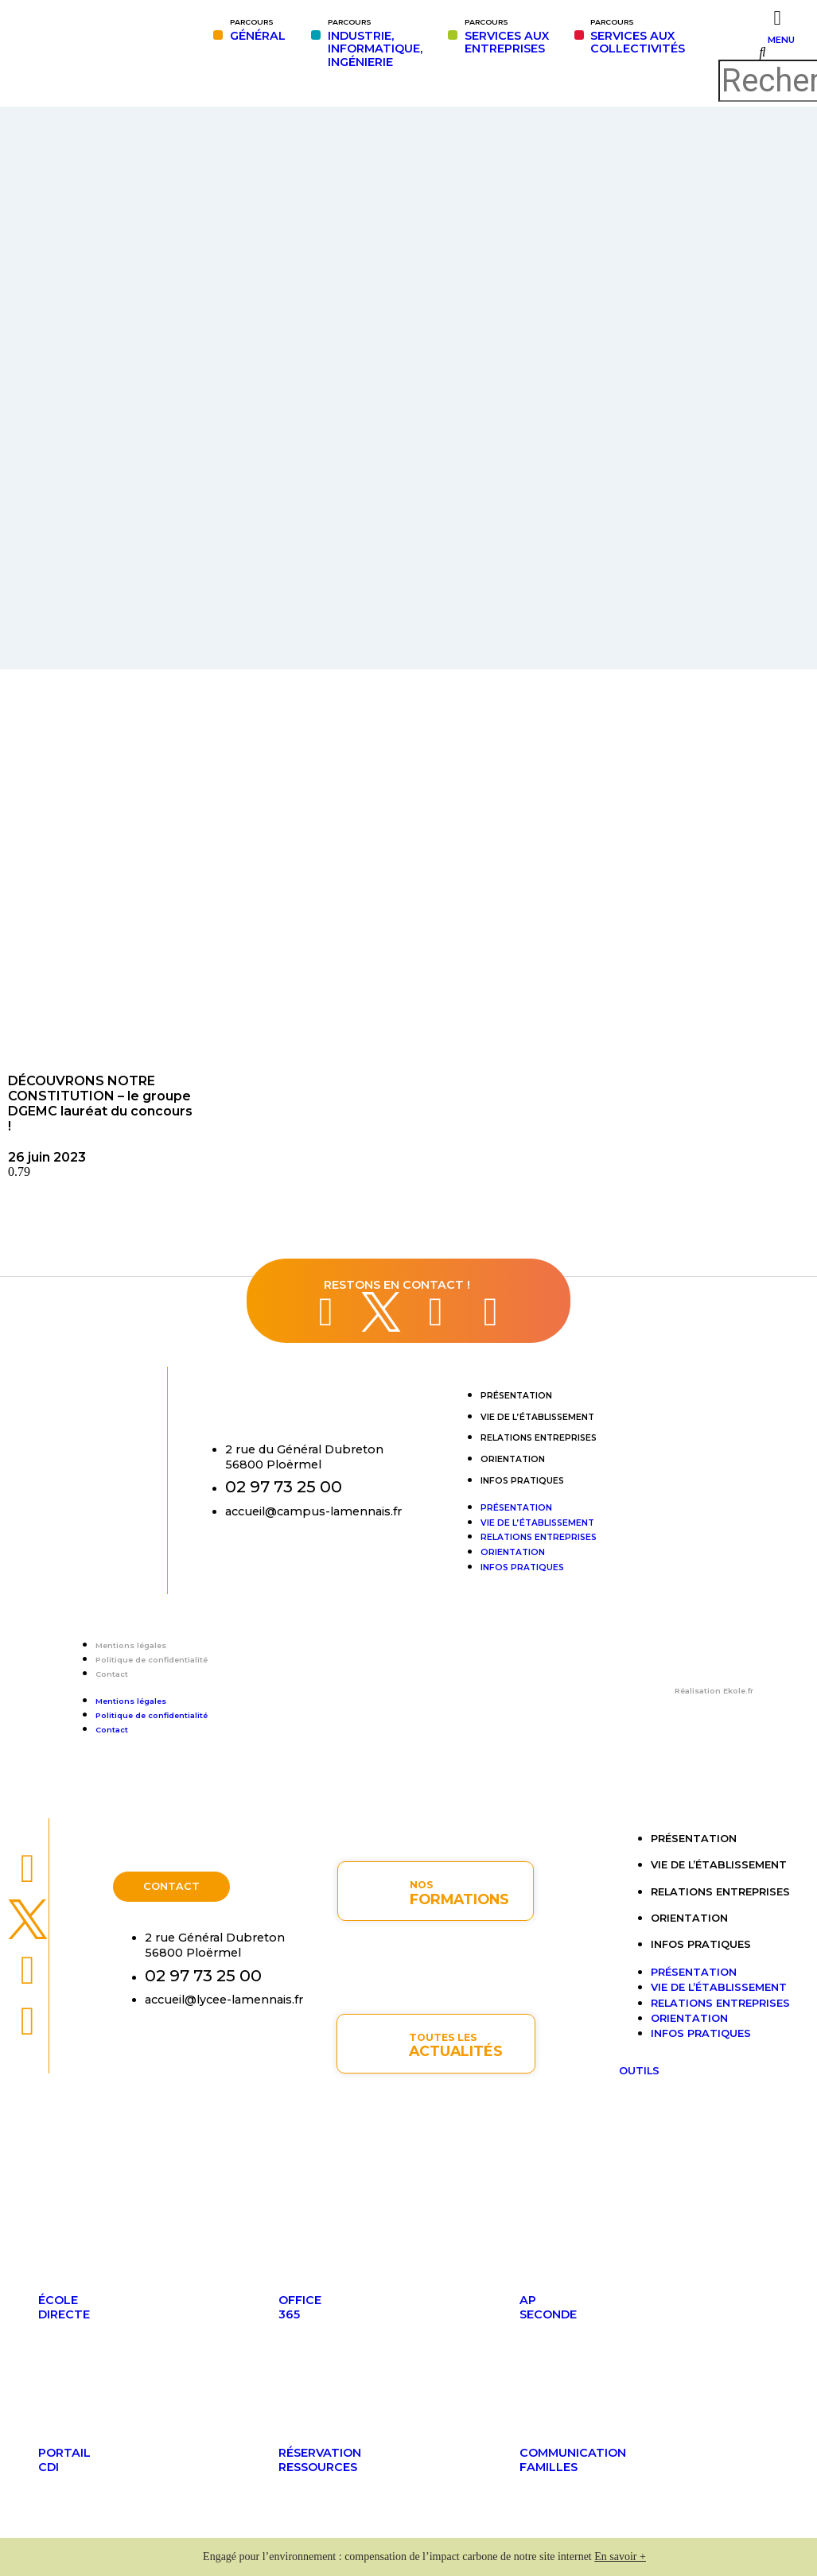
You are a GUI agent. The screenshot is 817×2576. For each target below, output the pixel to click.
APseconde (548, 2307)
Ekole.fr (738, 1690)
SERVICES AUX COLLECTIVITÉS (637, 36)
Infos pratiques (522, 1481)
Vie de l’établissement (537, 1417)
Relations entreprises (538, 1438)
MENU (781, 39)
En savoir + (620, 2556)
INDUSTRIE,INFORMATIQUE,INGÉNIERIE (375, 43)
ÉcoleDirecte (64, 2307)
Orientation (512, 1459)
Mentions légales (130, 1645)
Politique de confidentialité (151, 1659)
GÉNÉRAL (258, 30)
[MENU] (778, 18)
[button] (762, 52)
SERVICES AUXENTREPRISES (507, 36)
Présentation (516, 1396)
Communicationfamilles (572, 2460)
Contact (111, 1674)
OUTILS (639, 2071)
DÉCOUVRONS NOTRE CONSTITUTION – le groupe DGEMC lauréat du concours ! (100, 1103)
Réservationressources (319, 2460)
